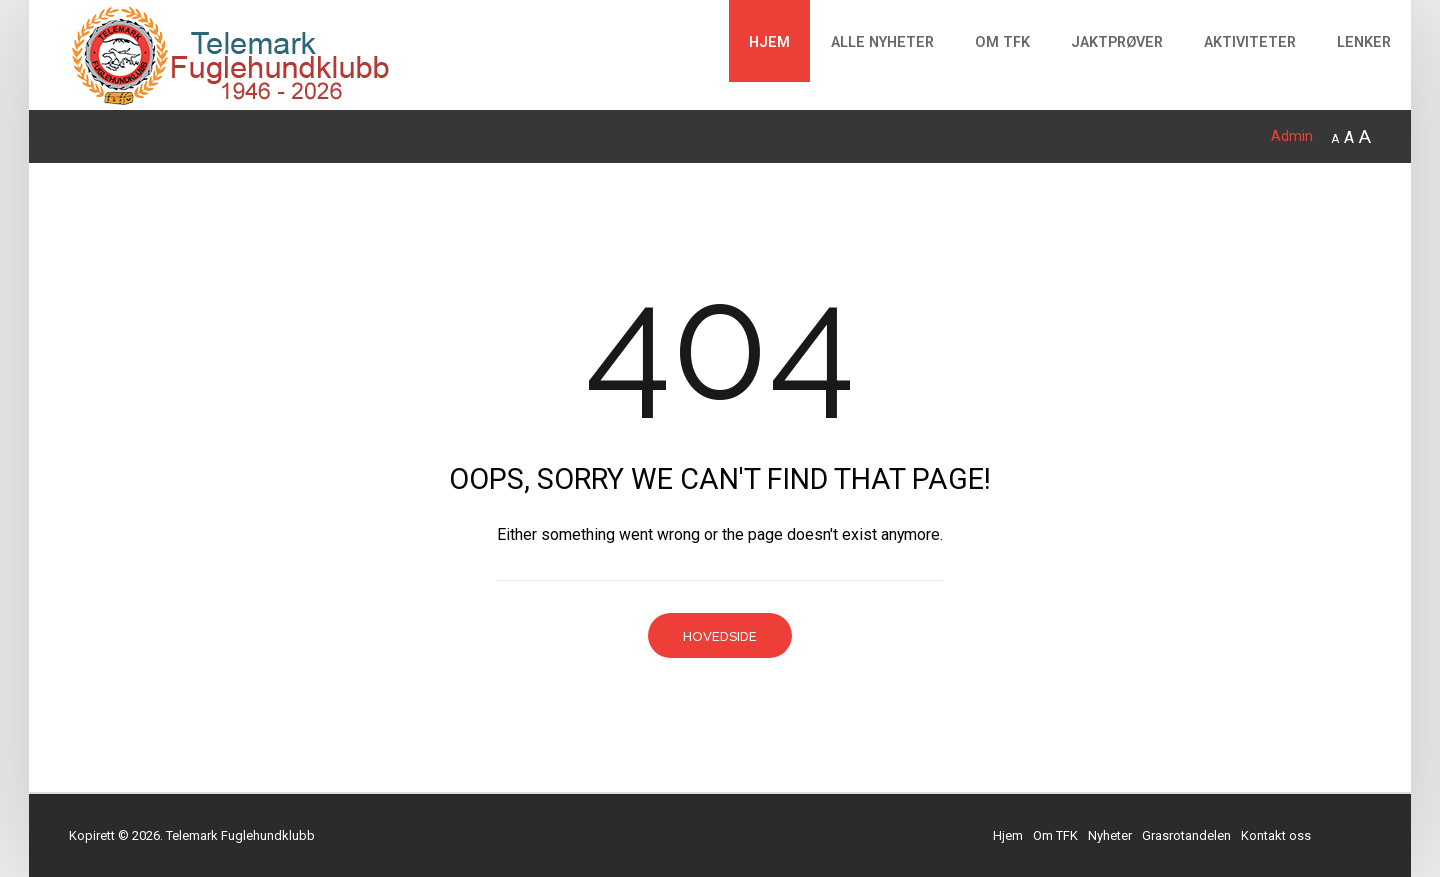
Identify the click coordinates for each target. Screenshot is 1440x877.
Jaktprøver (1117, 42)
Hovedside (720, 636)
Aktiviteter (1250, 42)
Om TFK (1002, 42)
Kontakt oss (1276, 835)
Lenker (1364, 42)
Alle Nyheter (882, 42)
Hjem (769, 42)
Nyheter (1110, 835)
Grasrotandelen (1186, 835)
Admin (1292, 136)
